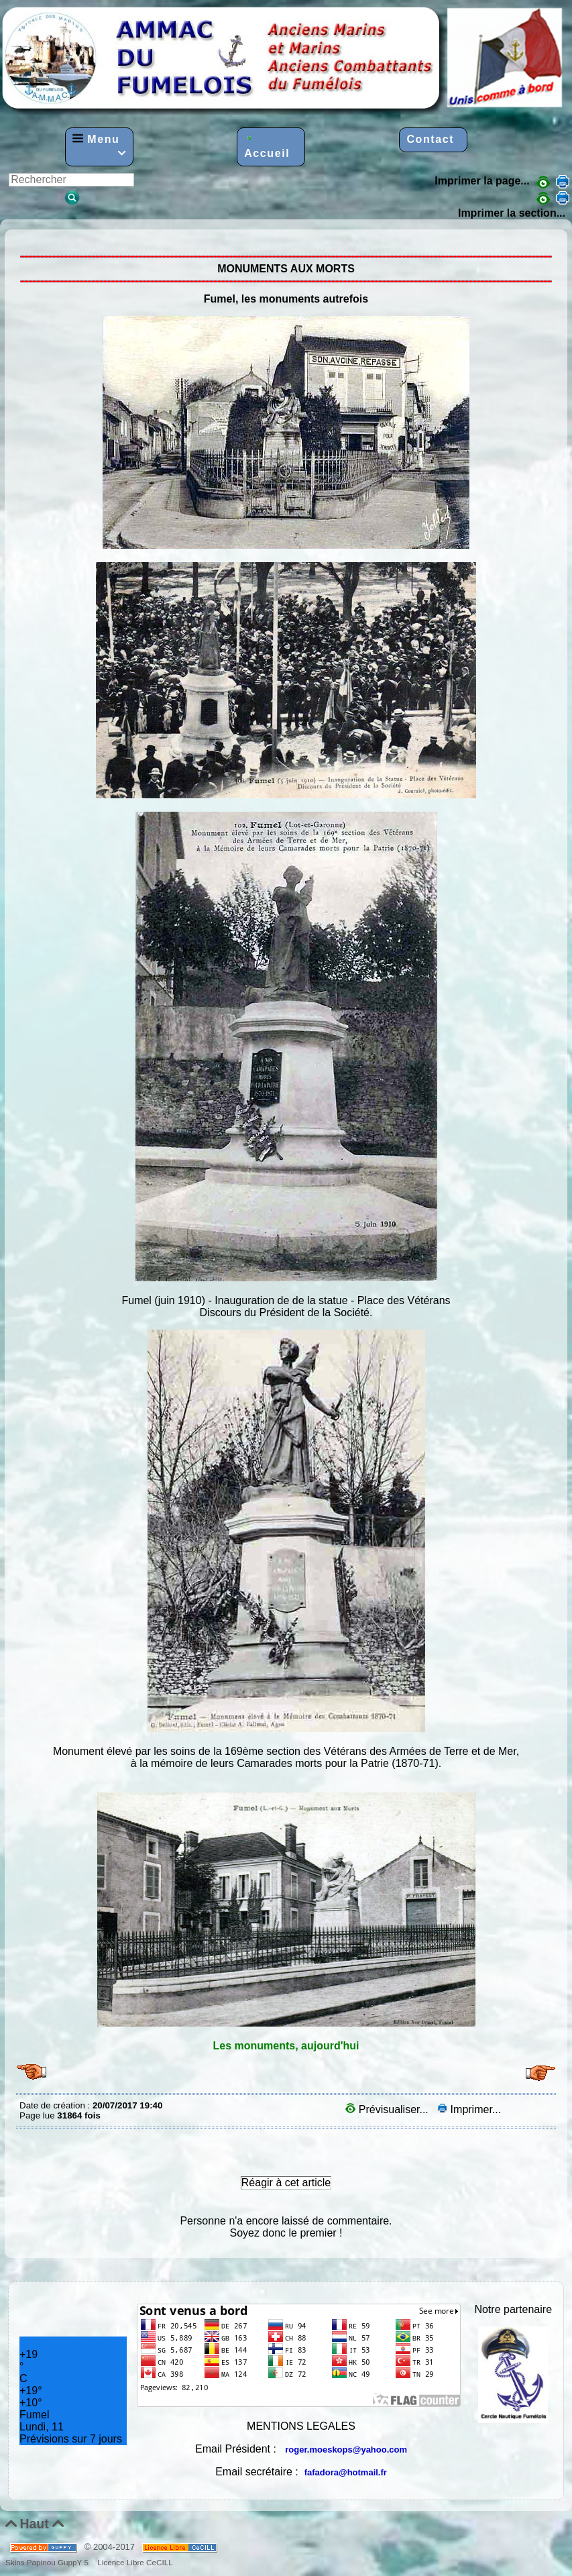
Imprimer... (469, 2109)
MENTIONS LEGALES (301, 2426)
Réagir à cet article (286, 2182)
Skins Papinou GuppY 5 (49, 2562)
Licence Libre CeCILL (134, 2562)
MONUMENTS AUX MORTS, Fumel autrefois (23, 239)
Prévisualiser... (388, 2109)
